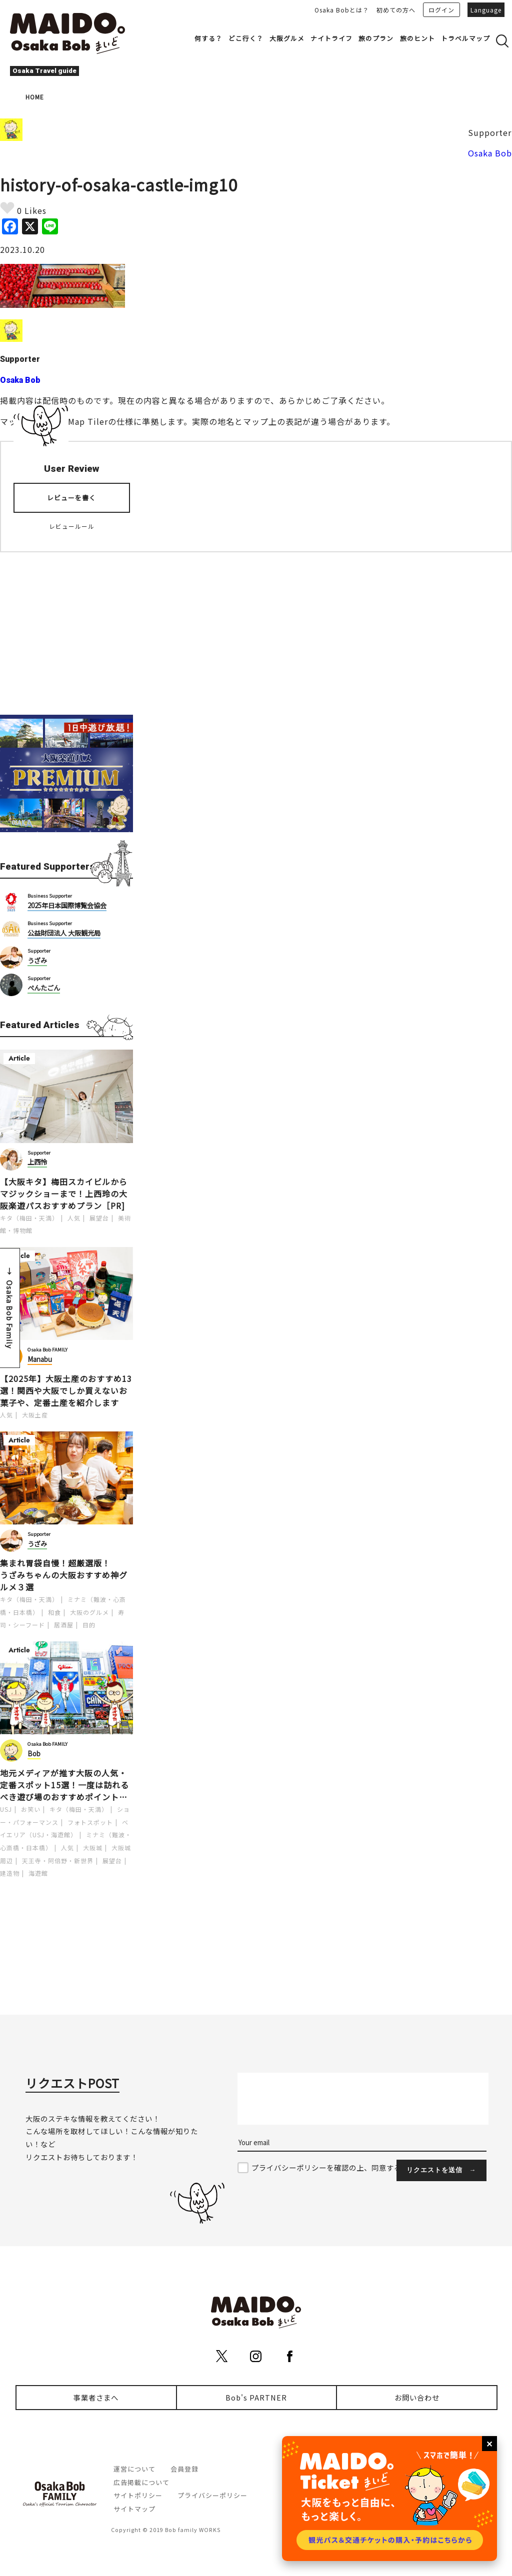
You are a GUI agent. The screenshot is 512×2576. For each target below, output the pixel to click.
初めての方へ (396, 9)
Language (486, 9)
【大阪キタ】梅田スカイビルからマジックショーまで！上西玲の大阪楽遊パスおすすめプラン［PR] (64, 1194)
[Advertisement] (66, 627)
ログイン (441, 9)
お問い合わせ (417, 2397)
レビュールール (71, 526)
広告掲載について (142, 2482)
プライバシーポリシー (213, 2495)
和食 (54, 1612)
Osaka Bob (490, 153)
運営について (135, 2469)
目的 (89, 1624)
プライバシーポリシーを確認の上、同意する (327, 2167)
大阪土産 (35, 1414)
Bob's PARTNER (256, 2397)
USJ (6, 1809)
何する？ (208, 38)
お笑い (30, 1809)
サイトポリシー (138, 2495)
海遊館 (38, 1873)
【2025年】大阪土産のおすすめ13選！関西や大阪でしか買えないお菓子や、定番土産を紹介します (66, 1390)
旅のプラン (376, 38)
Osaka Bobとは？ (341, 9)
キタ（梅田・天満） (29, 1218)
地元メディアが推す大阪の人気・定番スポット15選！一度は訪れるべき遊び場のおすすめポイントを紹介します (64, 1785)
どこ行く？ (246, 38)
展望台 (99, 1218)
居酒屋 (64, 1624)
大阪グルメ (287, 38)
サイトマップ (135, 2509)
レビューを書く (71, 497)
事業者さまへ (96, 2397)
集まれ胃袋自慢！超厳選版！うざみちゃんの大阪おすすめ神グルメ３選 (64, 1575)
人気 (74, 1218)
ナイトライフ (331, 38)
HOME (35, 96)
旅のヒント (417, 38)
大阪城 (92, 1847)
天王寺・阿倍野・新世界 (58, 1860)
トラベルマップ (465, 38)
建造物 (10, 1873)
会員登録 (184, 2469)
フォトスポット (90, 1822)
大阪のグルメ (89, 1612)
